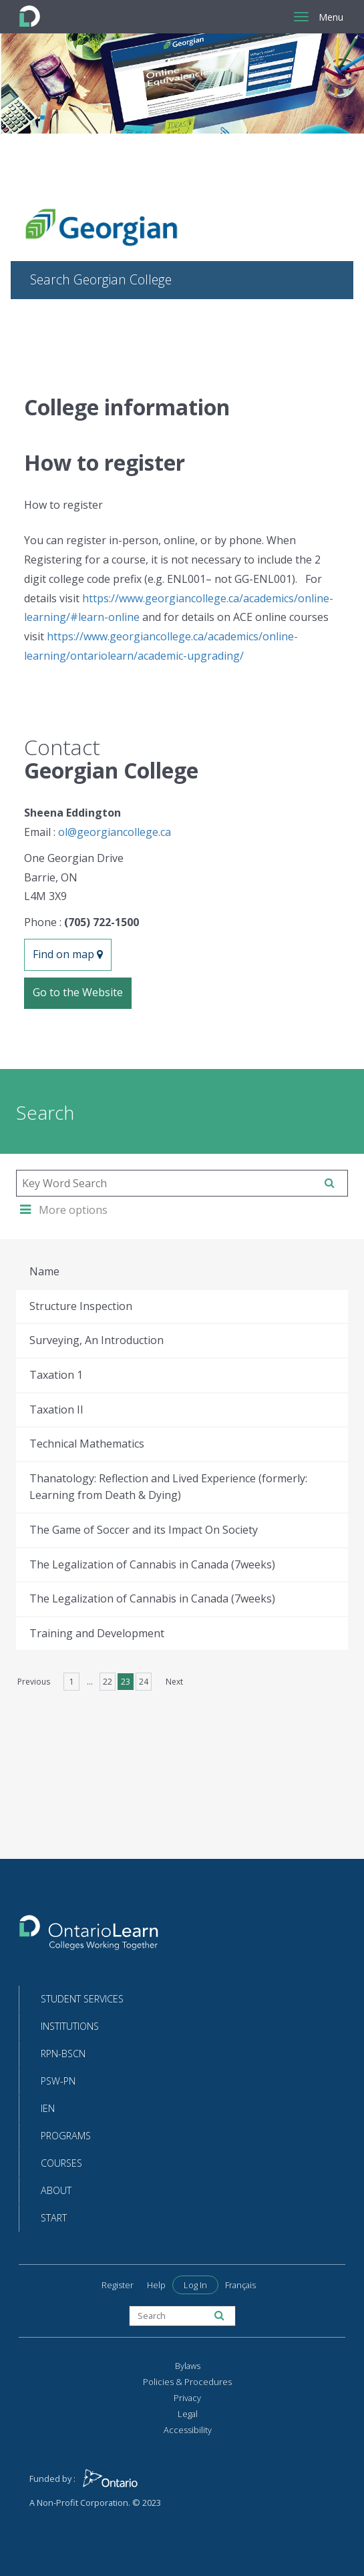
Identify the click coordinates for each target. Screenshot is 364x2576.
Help (156, 2285)
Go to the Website (78, 992)
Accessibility (188, 2430)
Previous (33, 1681)
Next (174, 1681)
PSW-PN (58, 2081)
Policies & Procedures (187, 2382)
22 (107, 1681)
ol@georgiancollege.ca (114, 832)
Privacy (187, 2398)
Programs (66, 2135)
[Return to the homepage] (89, 1936)
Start (54, 2217)
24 (143, 1681)
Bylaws (187, 2366)
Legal (188, 2414)
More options (64, 1210)
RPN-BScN (63, 2053)
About (56, 2190)
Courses (61, 2163)
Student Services (82, 1998)
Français (240, 2285)
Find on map (68, 954)
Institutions (70, 2026)
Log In (195, 2285)
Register (118, 2285)
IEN (48, 2108)
